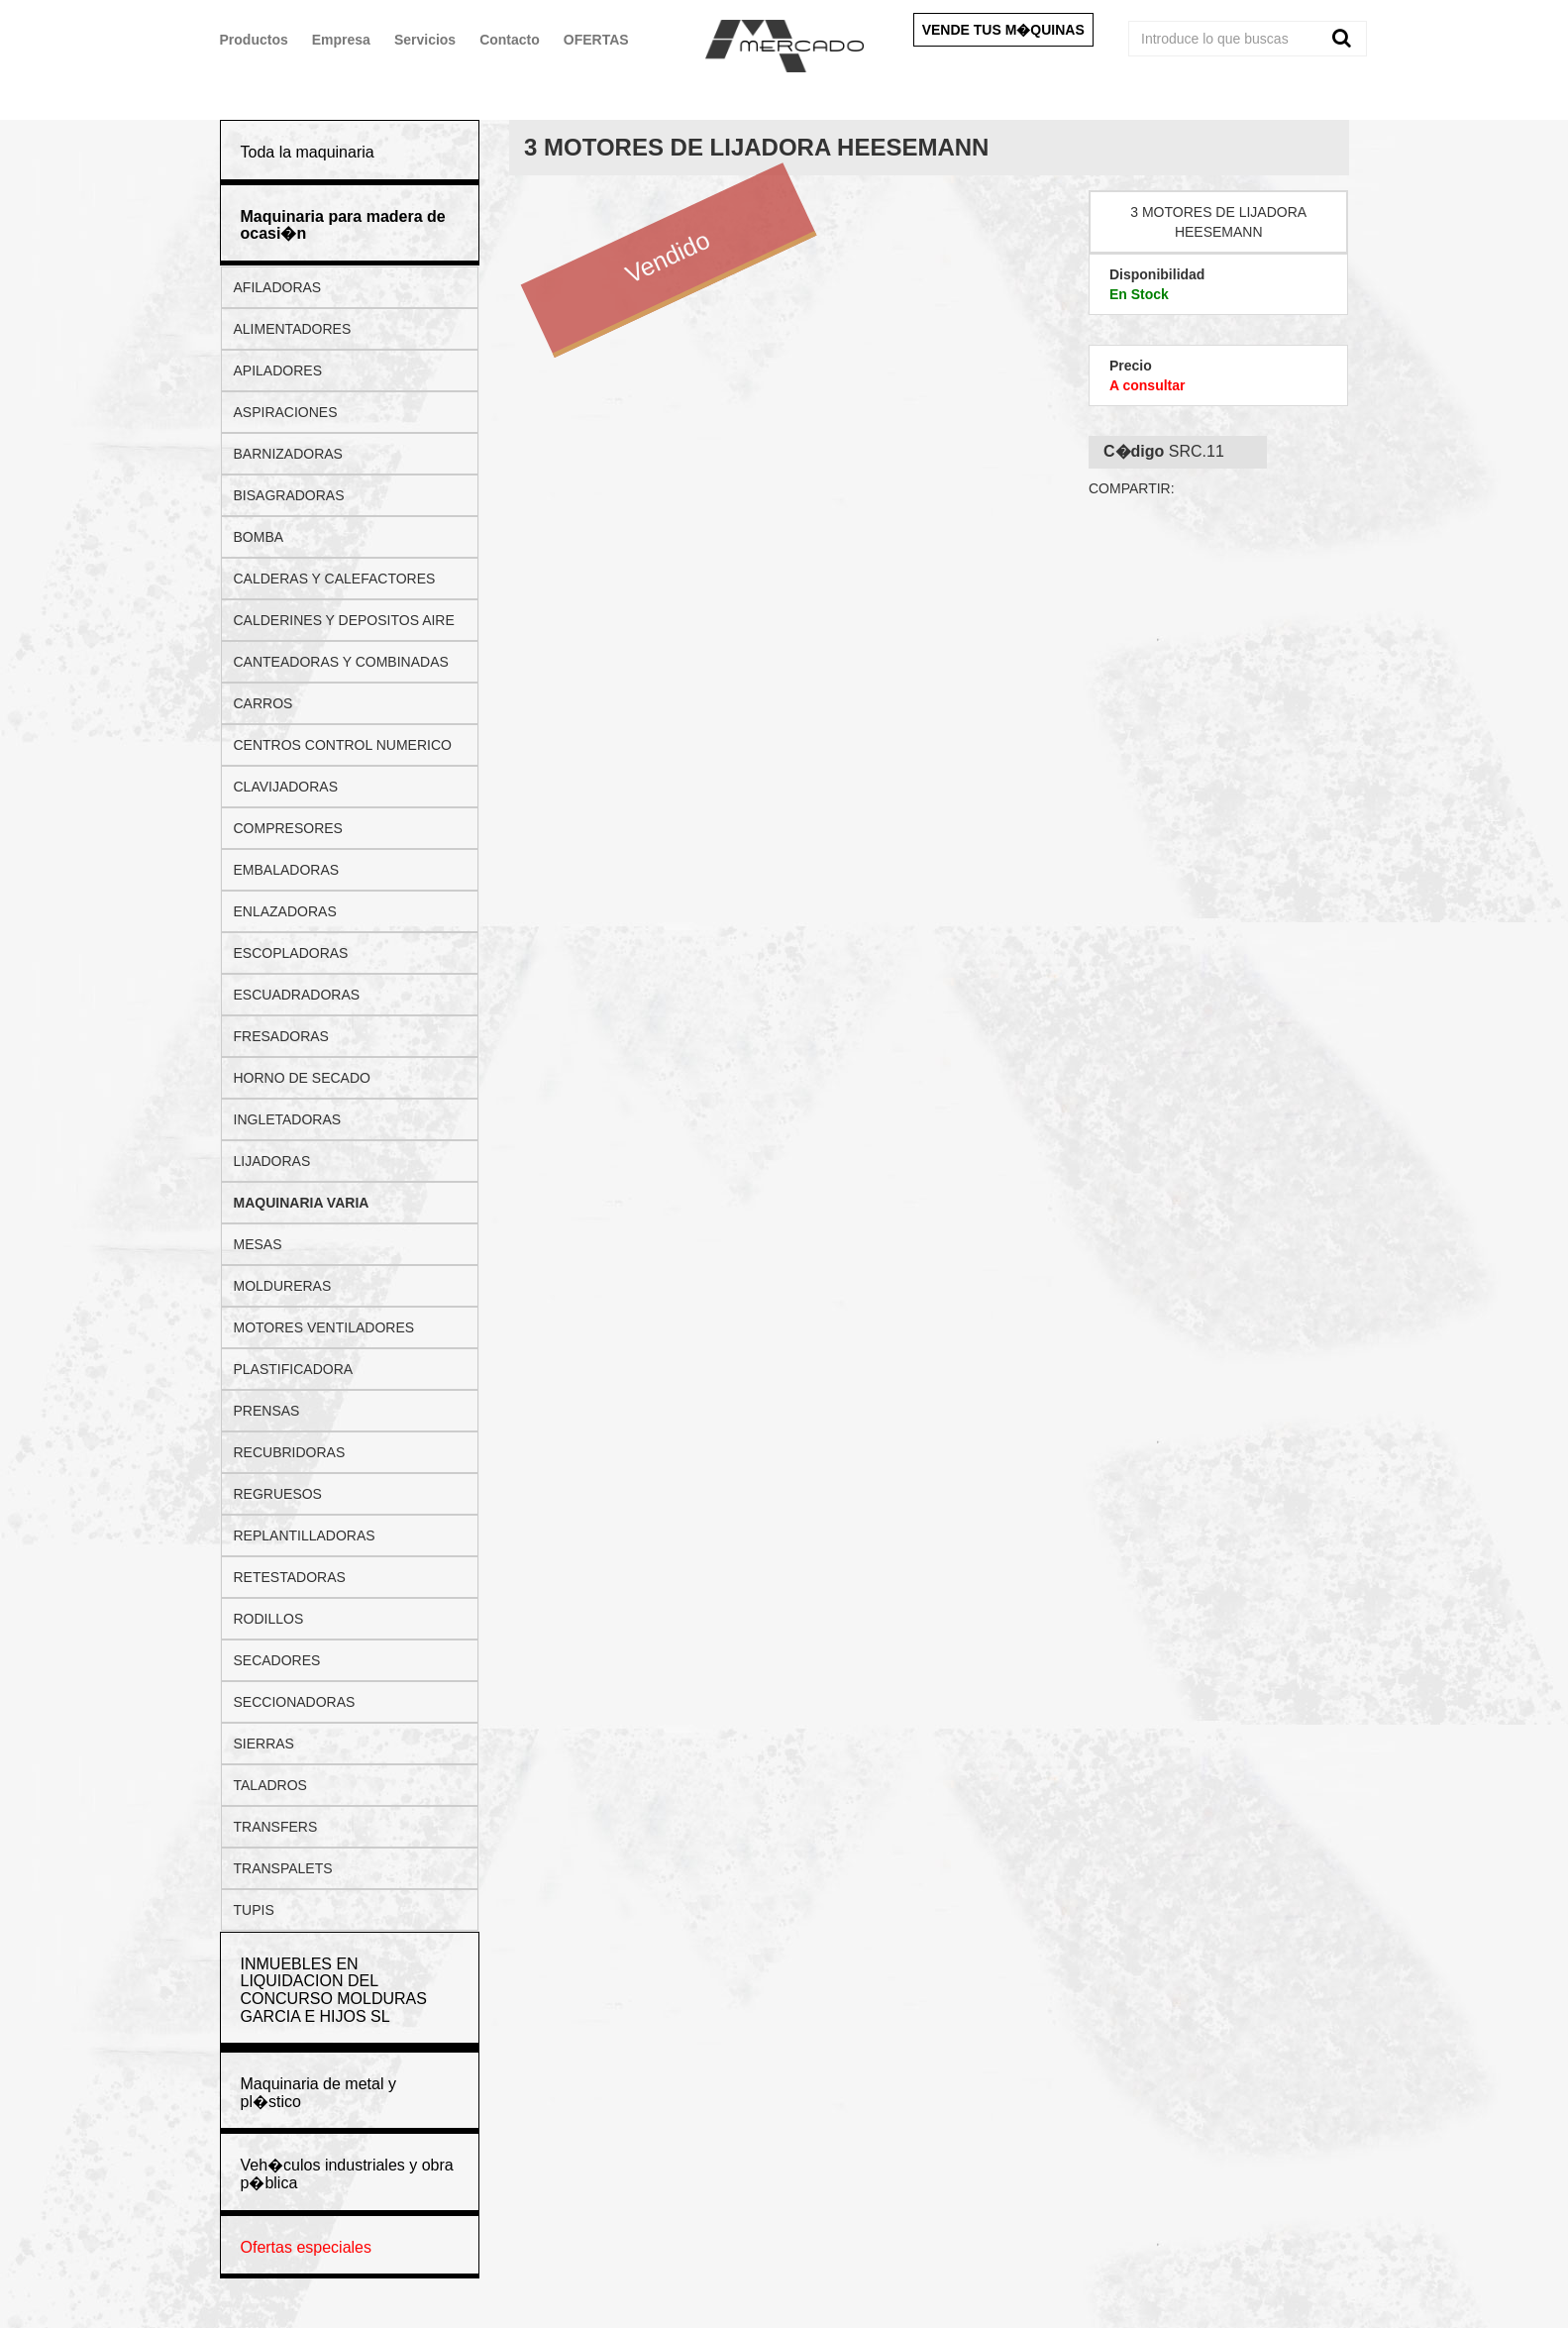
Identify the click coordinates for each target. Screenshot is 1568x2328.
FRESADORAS (281, 1036)
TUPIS (254, 1910)
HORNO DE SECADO (302, 1078)
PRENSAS (267, 1411)
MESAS (258, 1244)
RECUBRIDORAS (290, 1452)
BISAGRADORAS (289, 495)
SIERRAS (264, 1743)
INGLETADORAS (288, 1119)
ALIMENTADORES (293, 329)
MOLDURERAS (283, 1286)
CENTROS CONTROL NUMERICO (343, 745)
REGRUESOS (278, 1494)
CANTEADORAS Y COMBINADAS (341, 662)
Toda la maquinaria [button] (307, 152)
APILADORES (278, 370)
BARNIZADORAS (288, 454)
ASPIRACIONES (286, 412)
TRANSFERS (276, 1827)
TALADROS (270, 1785)
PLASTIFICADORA (294, 1369)
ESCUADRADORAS (297, 995)
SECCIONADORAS (295, 1702)
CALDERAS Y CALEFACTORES (335, 578)
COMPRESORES (288, 828)
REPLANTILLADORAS (304, 1535)
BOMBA (259, 537)
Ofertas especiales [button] (306, 2247)
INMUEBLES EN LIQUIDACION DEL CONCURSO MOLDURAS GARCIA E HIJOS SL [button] (334, 1990)
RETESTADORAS (290, 1577)
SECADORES (277, 1660)
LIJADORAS (272, 1161)
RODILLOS (269, 1619)
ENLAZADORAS (285, 911)
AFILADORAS (278, 287)
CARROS (263, 703)
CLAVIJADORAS (286, 786)
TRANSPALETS (283, 1868)
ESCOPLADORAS (291, 953)
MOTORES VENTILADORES (324, 1327)
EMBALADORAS (287, 870)
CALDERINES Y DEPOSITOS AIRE (344, 620)
